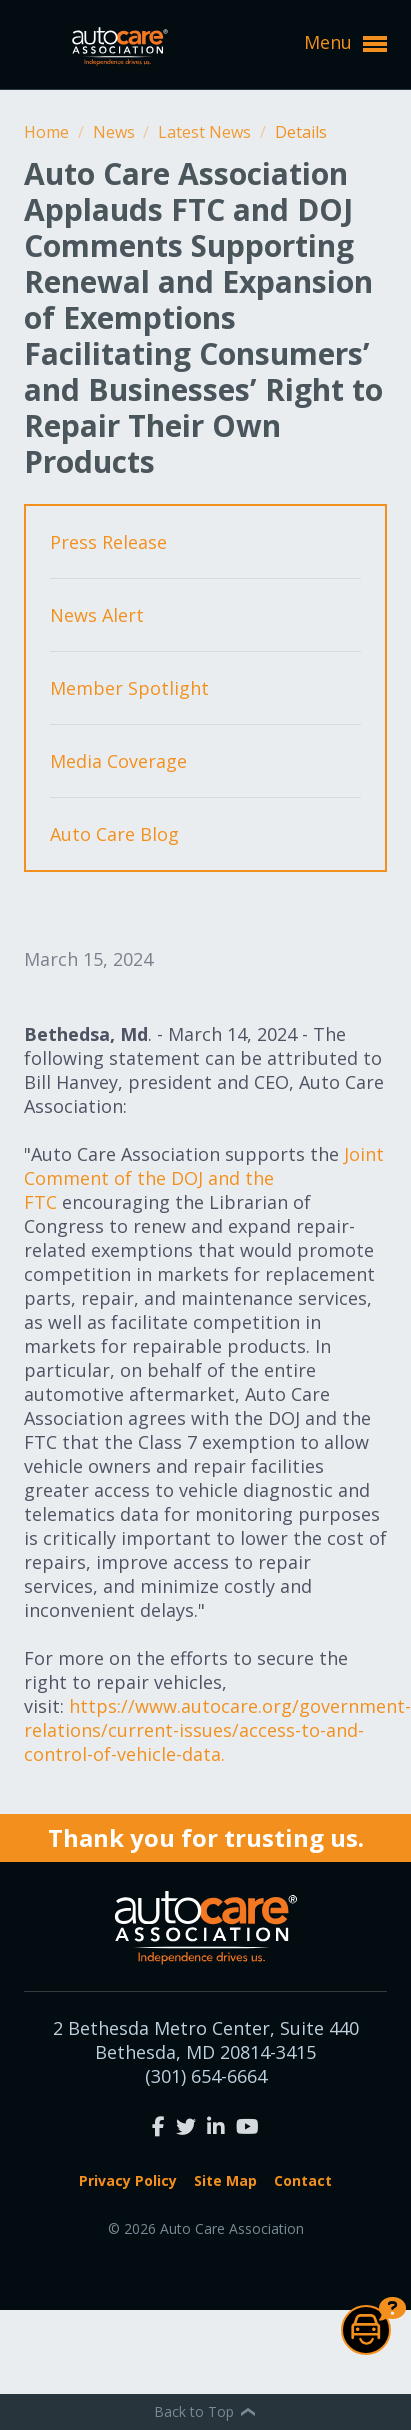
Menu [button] (345, 43)
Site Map (225, 2180)
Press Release (108, 542)
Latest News (206, 132)
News (116, 132)
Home (48, 132)
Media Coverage (118, 761)
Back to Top (206, 2411)
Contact (303, 2180)
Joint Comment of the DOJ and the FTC (204, 1178)
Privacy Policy (128, 2180)
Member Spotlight (129, 688)
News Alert (97, 615)
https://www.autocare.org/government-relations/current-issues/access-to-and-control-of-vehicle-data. (217, 1730)
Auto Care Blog (114, 834)
